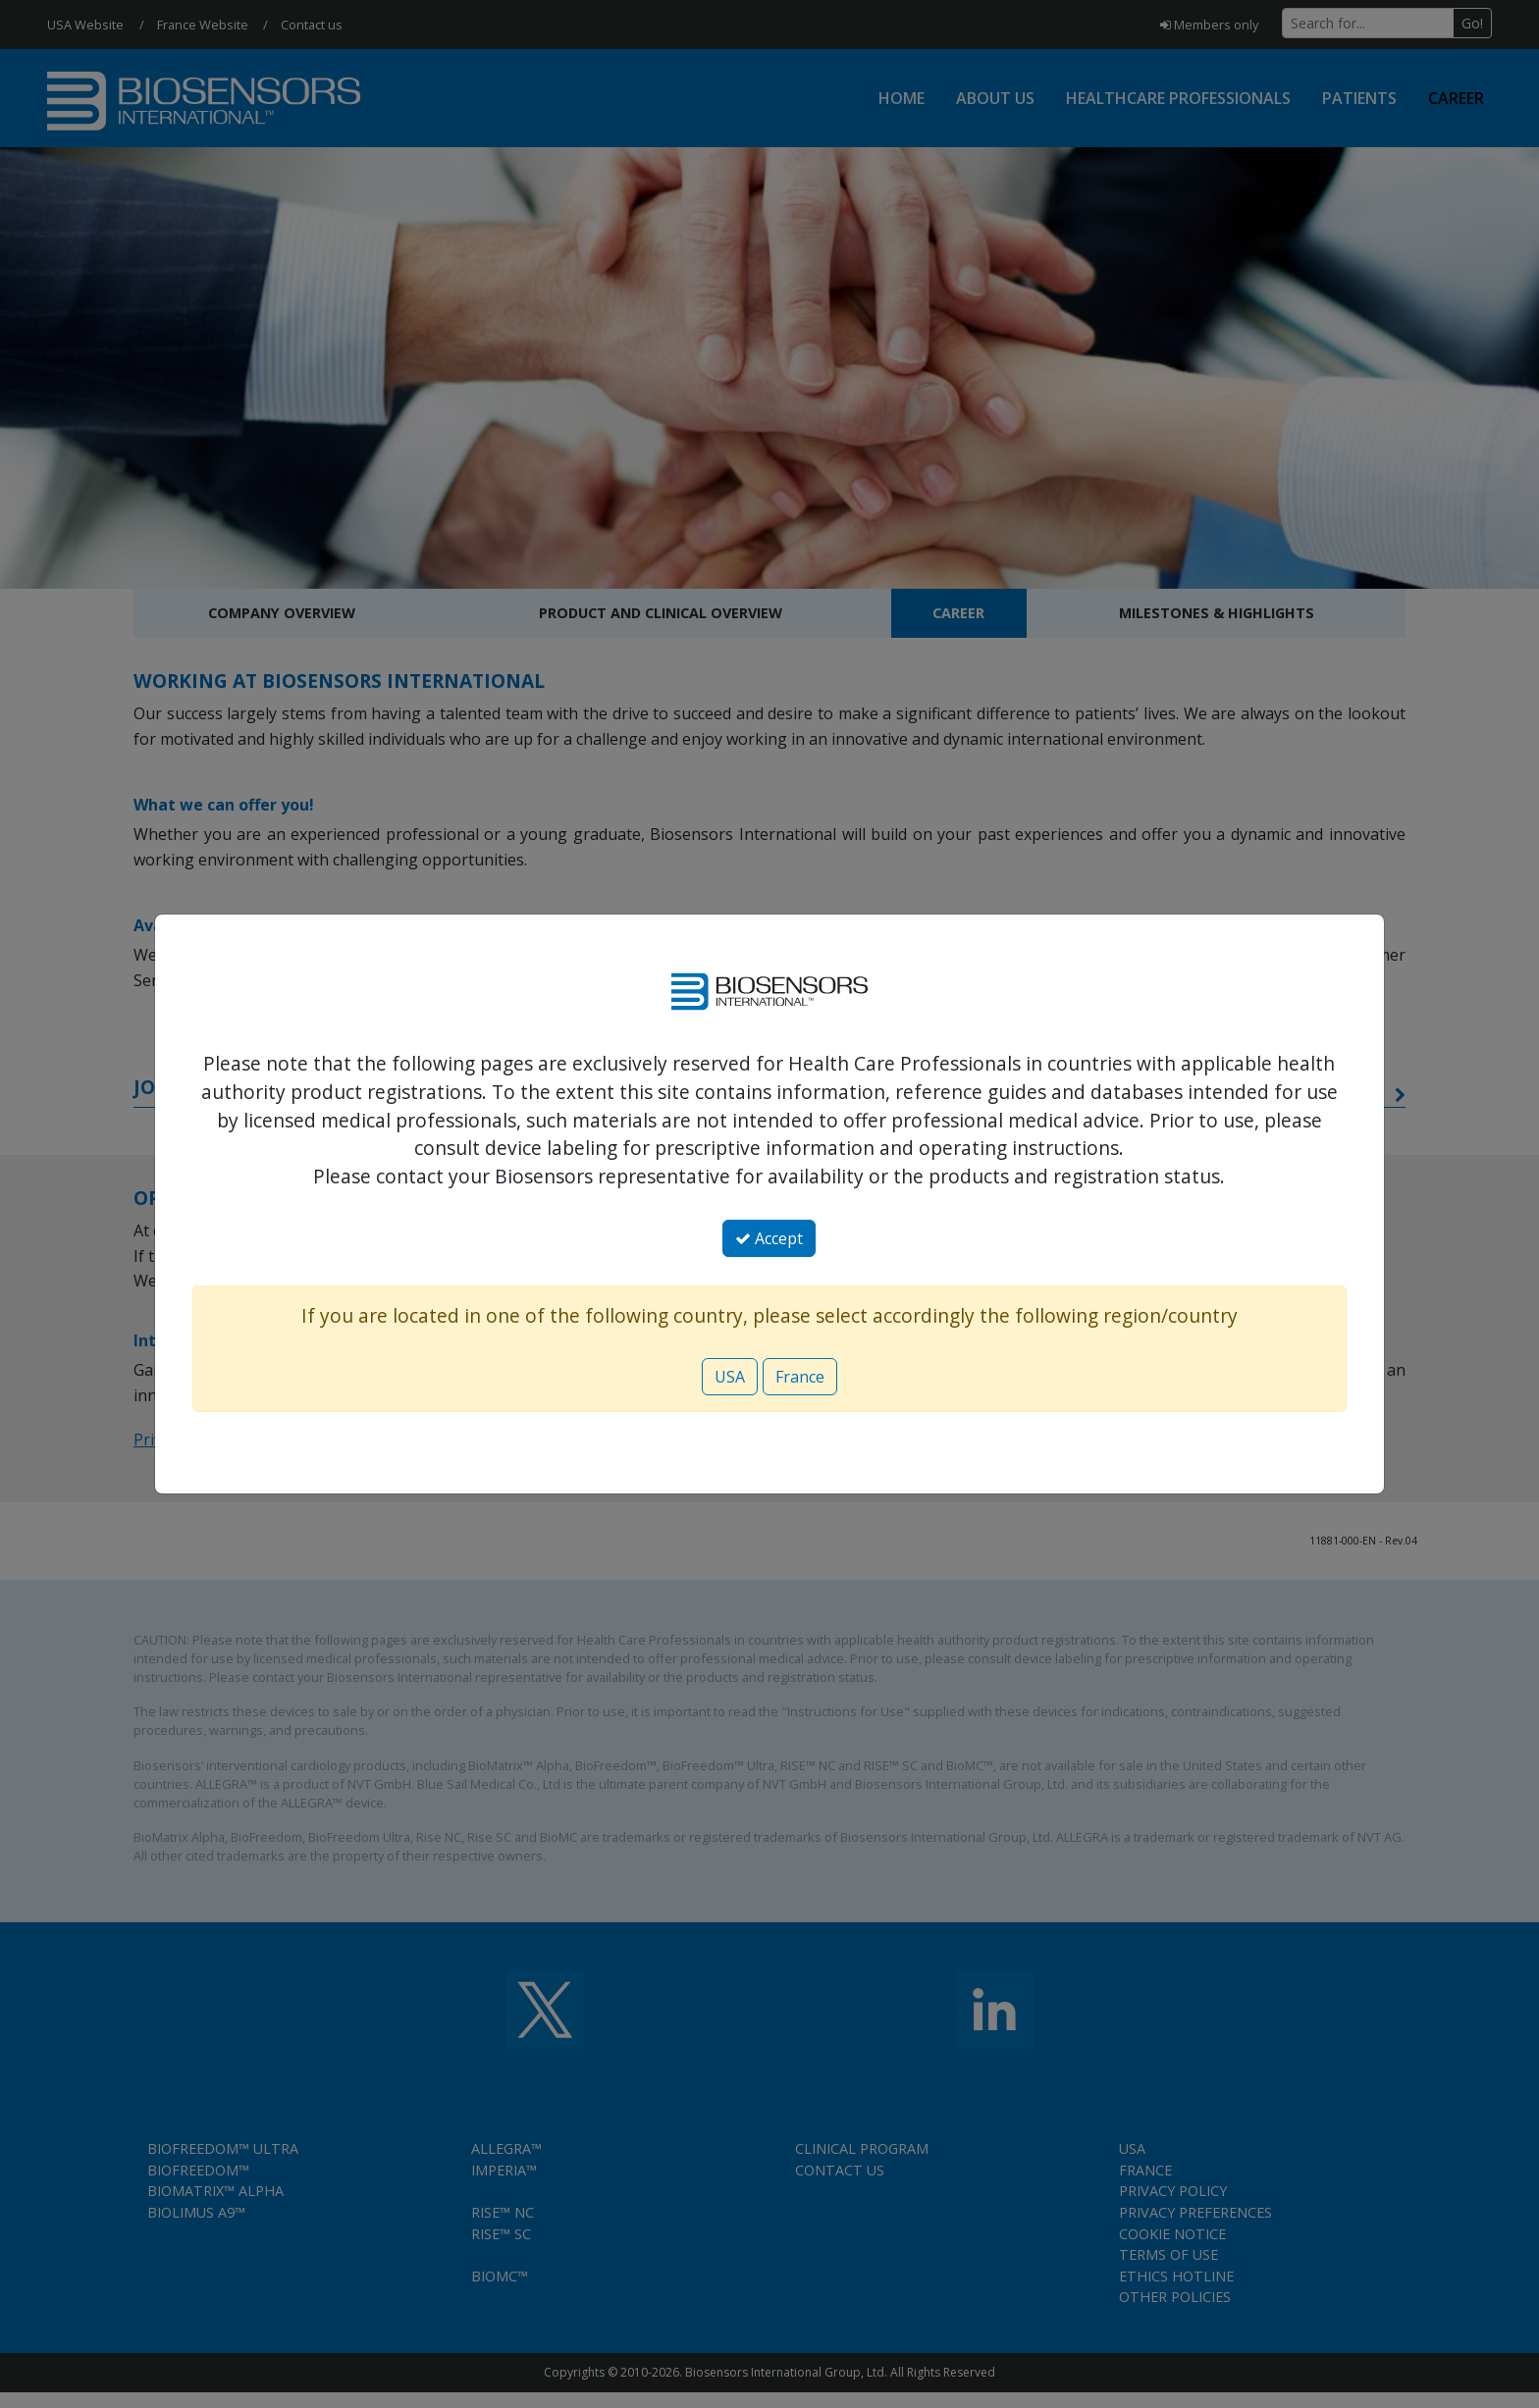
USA (730, 1376)
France (799, 1376)
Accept (769, 1238)
